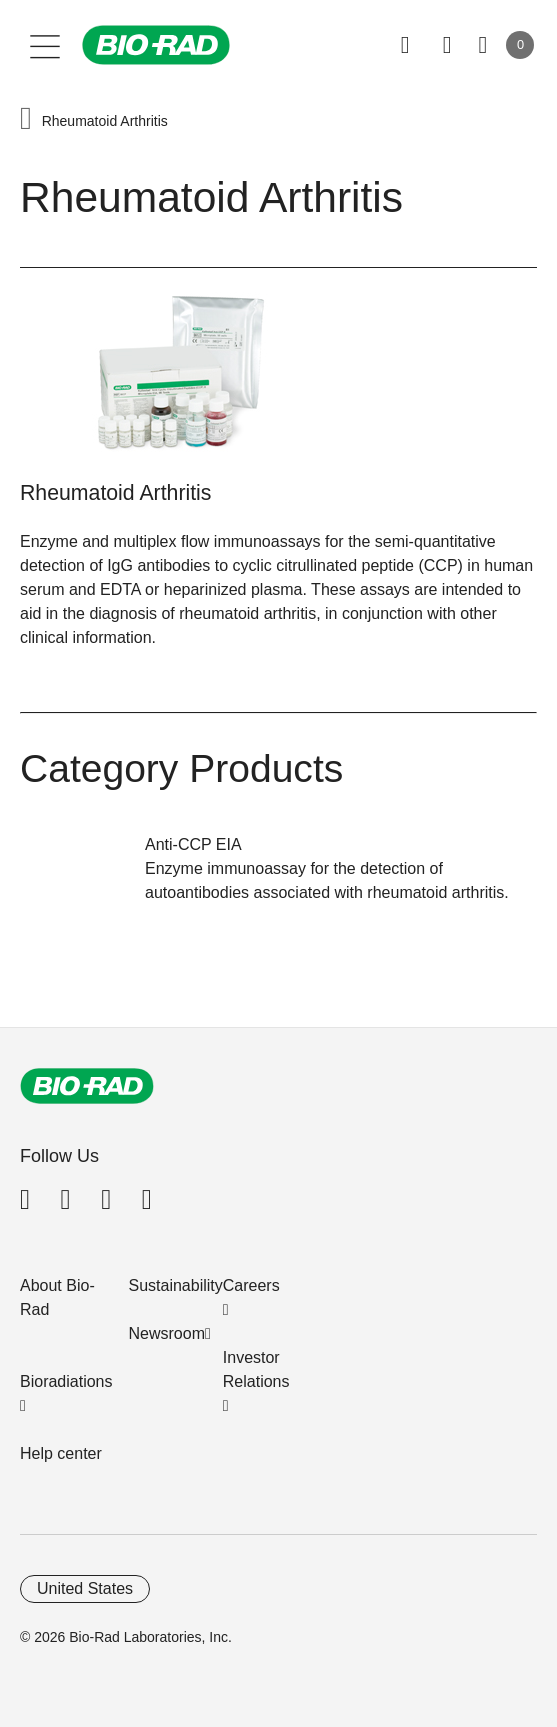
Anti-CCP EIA (193, 844)
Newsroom (167, 1333)
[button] (26, 120)
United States (85, 1588)
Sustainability (176, 1285)
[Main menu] (45, 45)
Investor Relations (256, 1369)
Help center (61, 1453)
